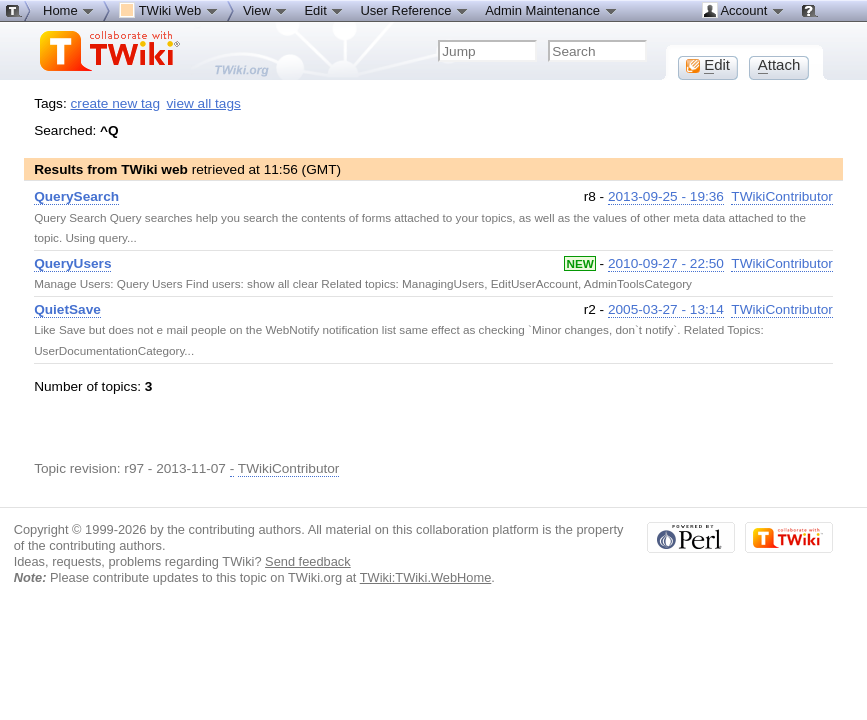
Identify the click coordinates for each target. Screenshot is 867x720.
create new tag (115, 103)
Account (743, 10)
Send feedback (308, 561)
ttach (779, 65)
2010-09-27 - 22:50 (666, 263)
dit (708, 65)
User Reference (414, 10)
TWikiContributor (782, 196)
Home (69, 10)
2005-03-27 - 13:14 (666, 309)
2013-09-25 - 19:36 (666, 196)
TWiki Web (169, 10)
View (266, 10)
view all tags (204, 103)
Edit (324, 10)
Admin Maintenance (551, 10)
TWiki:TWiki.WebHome (426, 577)
